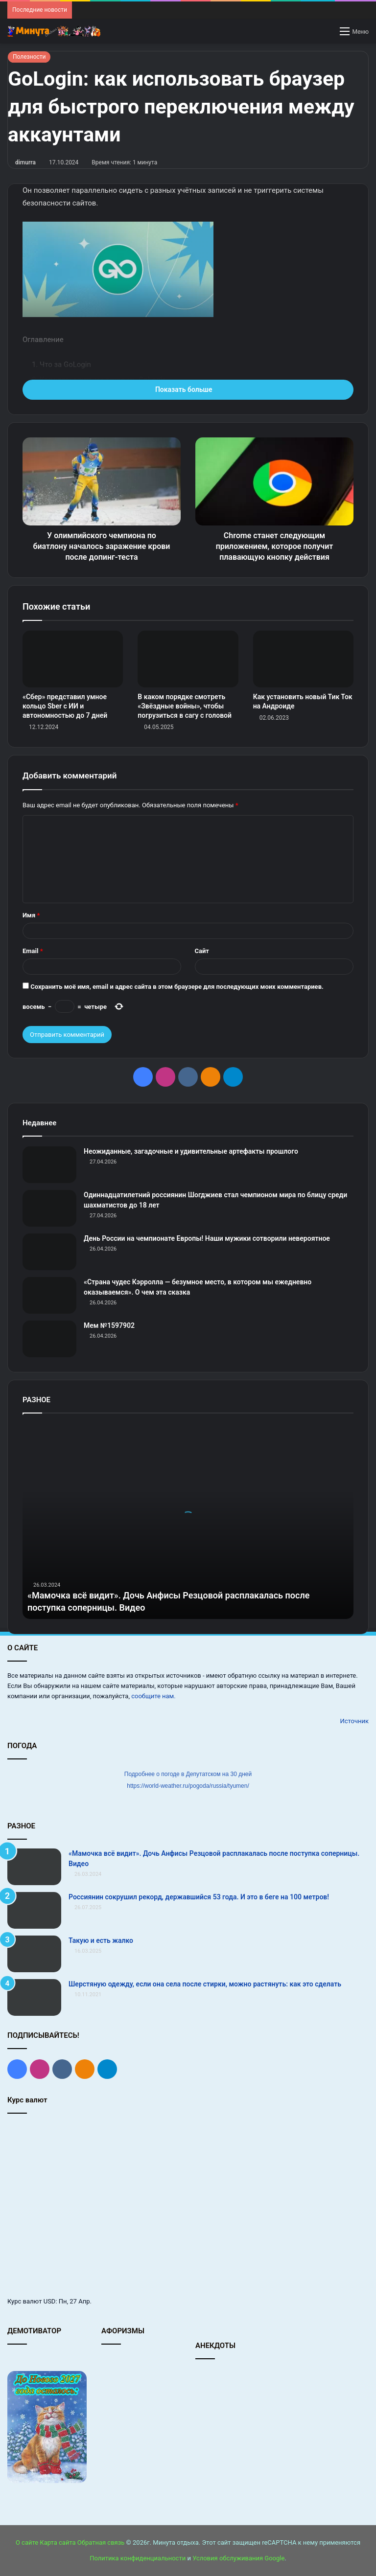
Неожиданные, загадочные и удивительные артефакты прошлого (191, 1151)
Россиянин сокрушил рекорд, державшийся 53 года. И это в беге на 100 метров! (199, 1897)
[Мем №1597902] (49, 1339)
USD (50, 2301)
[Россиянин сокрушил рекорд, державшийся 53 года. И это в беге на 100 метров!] (34, 1910)
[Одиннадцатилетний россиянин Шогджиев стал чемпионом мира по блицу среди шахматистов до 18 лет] (49, 1208)
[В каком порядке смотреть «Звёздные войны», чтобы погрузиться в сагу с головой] (188, 659)
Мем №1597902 (109, 1325)
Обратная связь (101, 2542)
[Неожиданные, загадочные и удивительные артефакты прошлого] (49, 1164)
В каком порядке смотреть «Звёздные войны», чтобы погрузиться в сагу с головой (185, 706)
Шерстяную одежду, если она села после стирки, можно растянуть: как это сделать (205, 1984)
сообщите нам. (153, 1696)
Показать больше (188, 389)
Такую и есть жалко (101, 1940)
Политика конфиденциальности (138, 2558)
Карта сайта (57, 2542)
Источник (354, 1721)
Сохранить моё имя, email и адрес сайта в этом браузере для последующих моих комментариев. (177, 986)
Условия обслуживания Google (238, 2558)
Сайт (202, 951)
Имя (31, 915)
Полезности (29, 56)
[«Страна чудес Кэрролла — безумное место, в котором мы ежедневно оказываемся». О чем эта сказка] (49, 1295)
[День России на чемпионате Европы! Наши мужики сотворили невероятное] (49, 1251)
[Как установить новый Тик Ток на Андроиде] (303, 659)
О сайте (27, 2542)
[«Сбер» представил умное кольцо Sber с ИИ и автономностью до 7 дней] (73, 659)
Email (33, 951)
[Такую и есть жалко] (34, 1954)
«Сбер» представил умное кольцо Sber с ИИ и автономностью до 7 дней (65, 706)
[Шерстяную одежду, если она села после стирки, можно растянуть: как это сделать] (34, 1997)
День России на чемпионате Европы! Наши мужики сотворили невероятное (207, 1238)
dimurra (25, 162)
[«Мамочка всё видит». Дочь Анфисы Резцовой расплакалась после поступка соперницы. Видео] (34, 1866)
